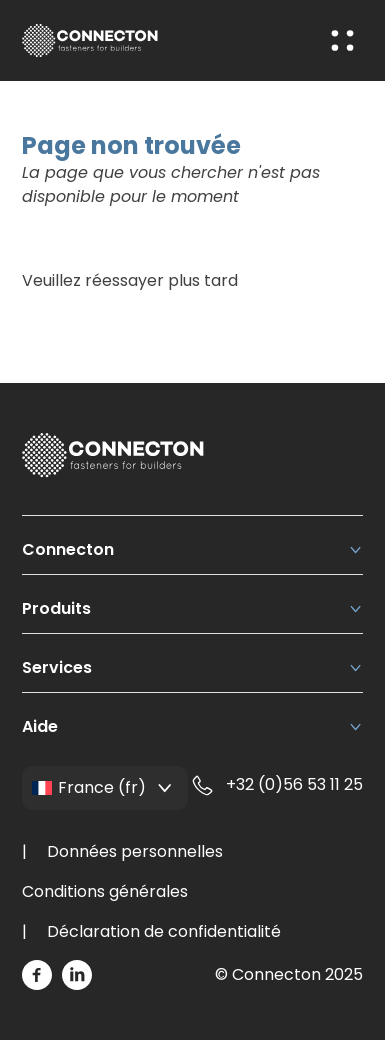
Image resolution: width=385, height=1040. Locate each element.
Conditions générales (105, 891)
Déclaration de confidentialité (164, 931)
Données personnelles (135, 851)
